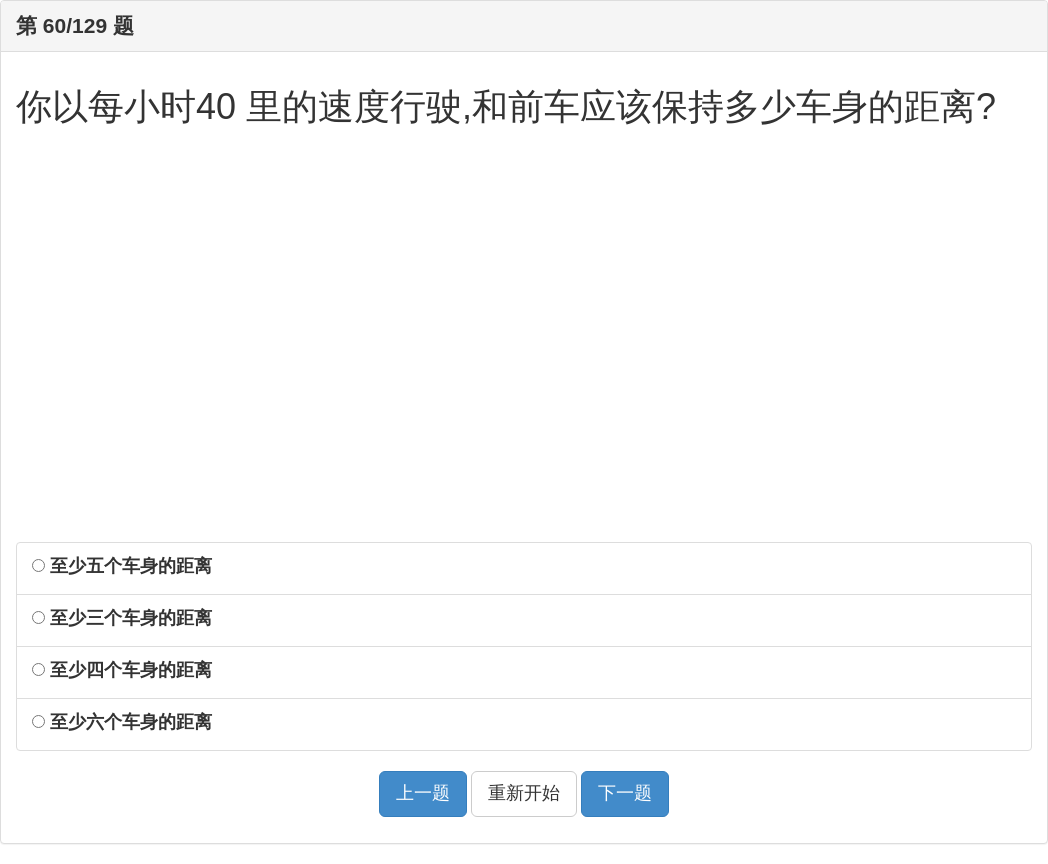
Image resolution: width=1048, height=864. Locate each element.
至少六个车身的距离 (122, 722)
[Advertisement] (524, 347)
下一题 (625, 793)
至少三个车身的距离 (122, 618)
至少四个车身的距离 (122, 670)
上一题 (423, 793)
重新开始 (524, 793)
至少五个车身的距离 (122, 566)
